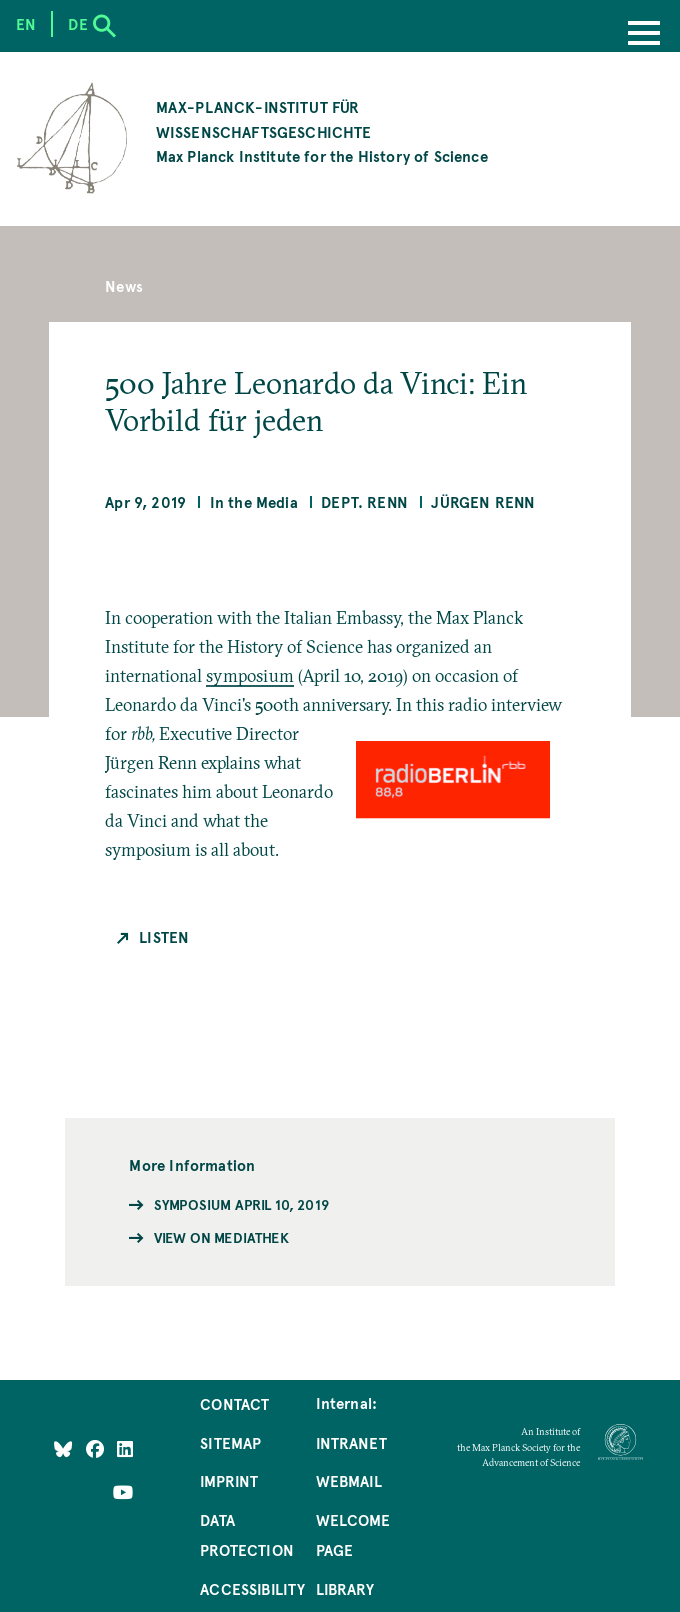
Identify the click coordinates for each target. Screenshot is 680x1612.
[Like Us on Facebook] (97, 1449)
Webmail (349, 1481)
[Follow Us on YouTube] (123, 1492)
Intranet (351, 1443)
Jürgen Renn (483, 502)
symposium (250, 676)
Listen (164, 937)
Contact (234, 1404)
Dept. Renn (364, 502)
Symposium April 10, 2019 (241, 1204)
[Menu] (644, 35)
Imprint (229, 1481)
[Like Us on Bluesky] (63, 1449)
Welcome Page (353, 1535)
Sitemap (230, 1443)
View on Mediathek (221, 1237)
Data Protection (247, 1535)
